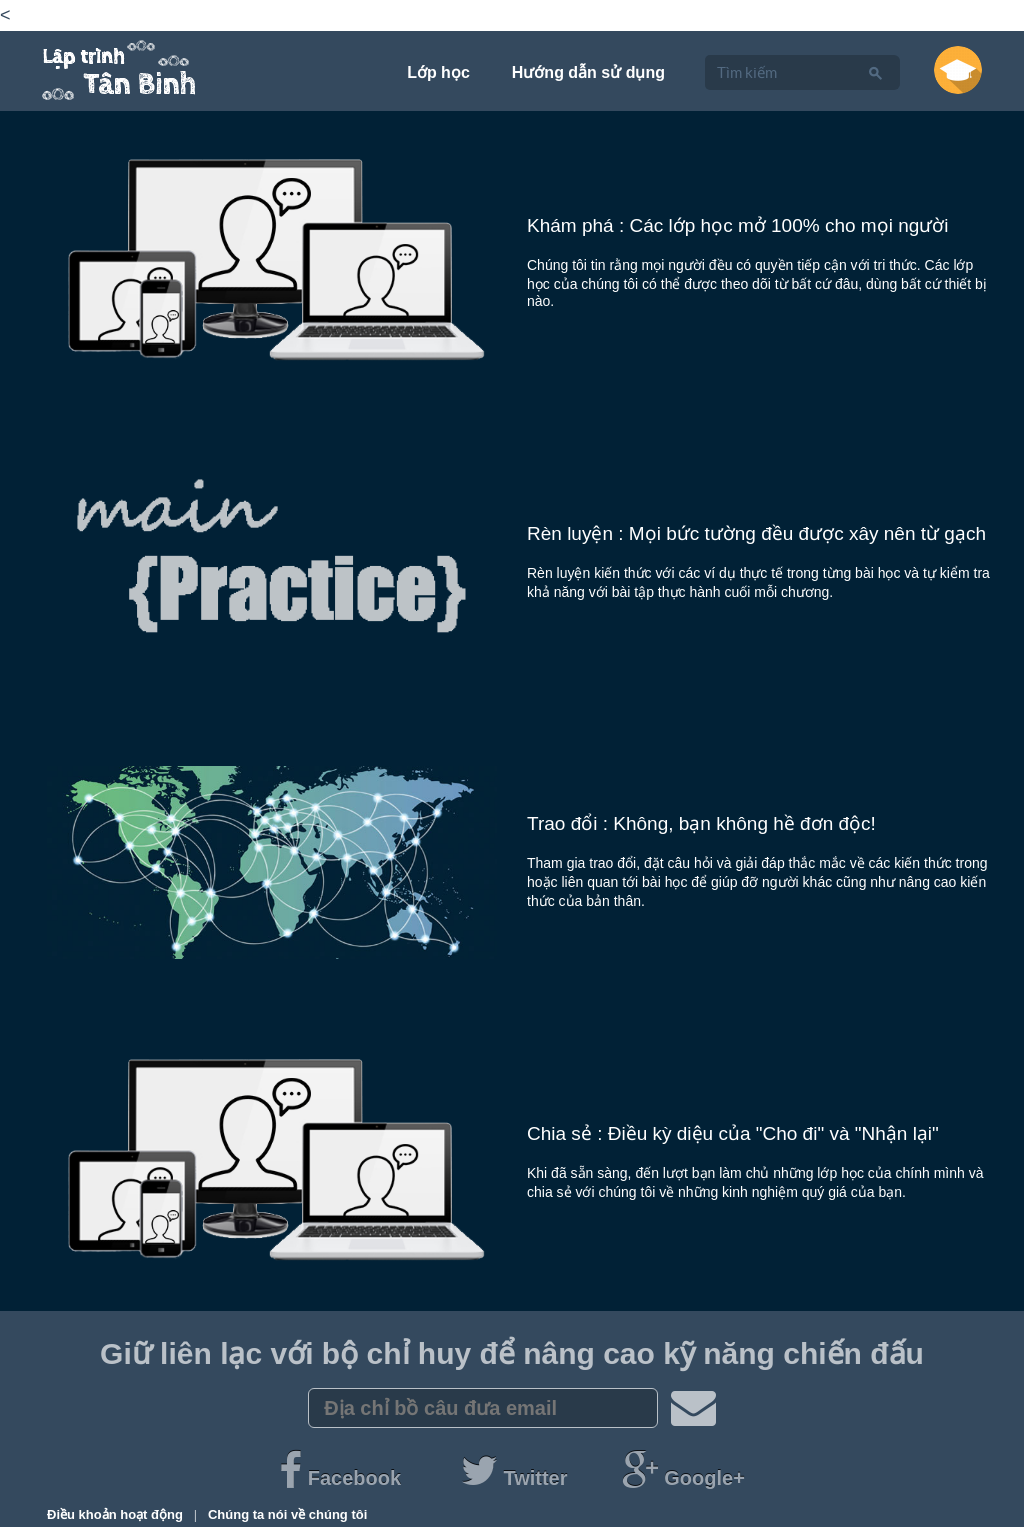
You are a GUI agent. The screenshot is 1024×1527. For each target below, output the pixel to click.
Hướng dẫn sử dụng (588, 72)
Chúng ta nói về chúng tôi (287, 1514)
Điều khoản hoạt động (116, 1514)
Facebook (342, 1478)
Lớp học (438, 72)
